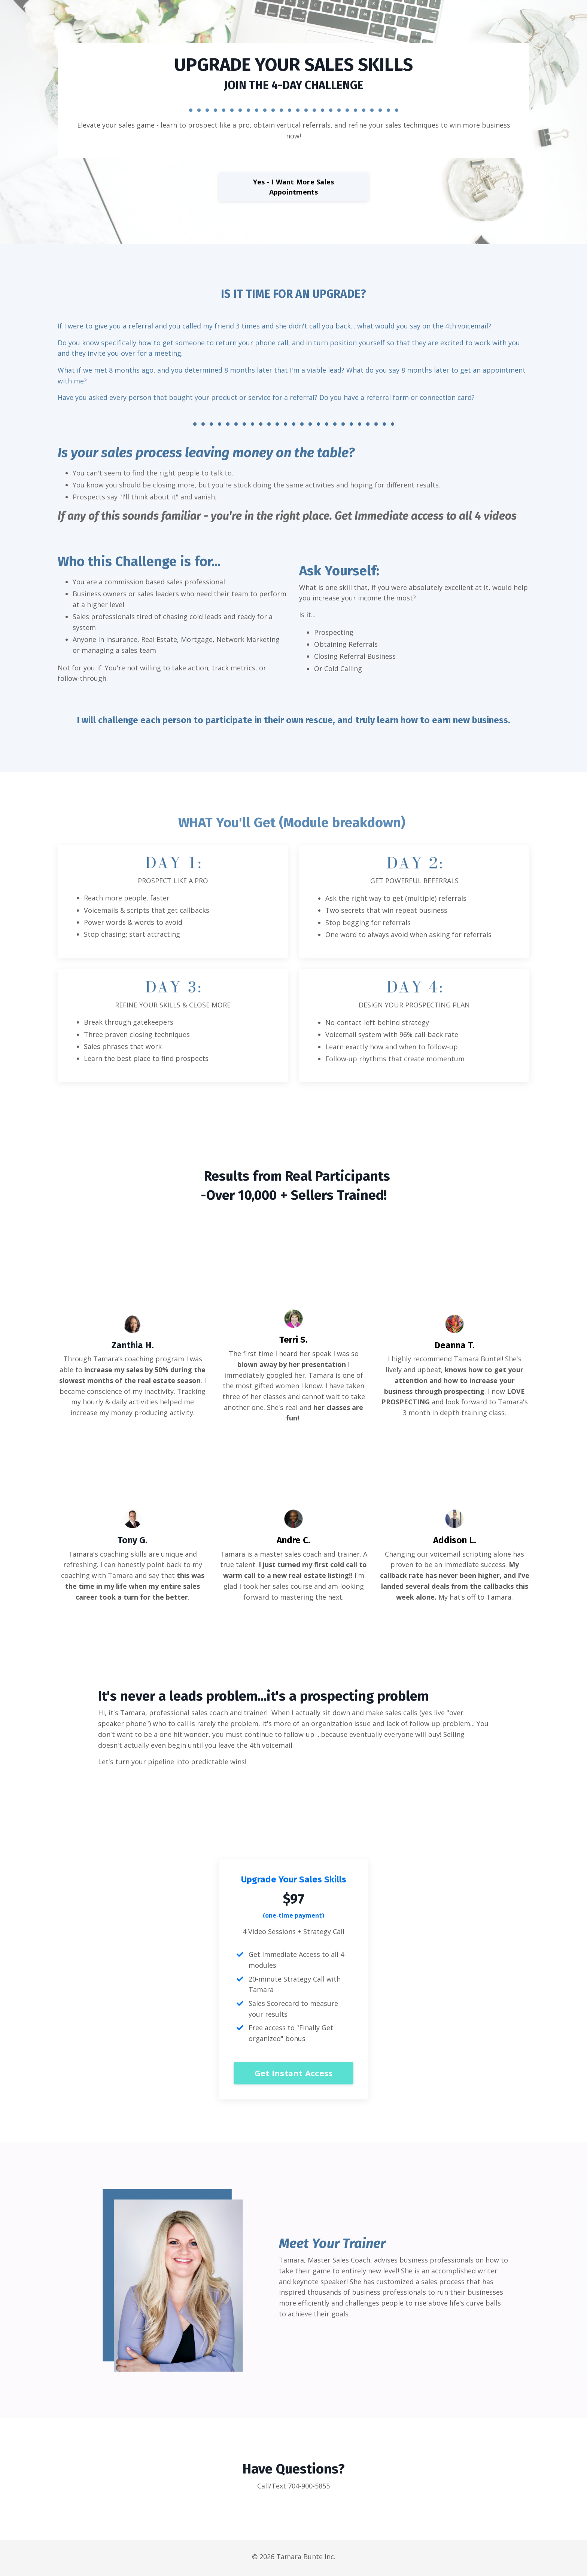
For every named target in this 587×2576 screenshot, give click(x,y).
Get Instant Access (294, 2075)
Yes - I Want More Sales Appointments (293, 186)
